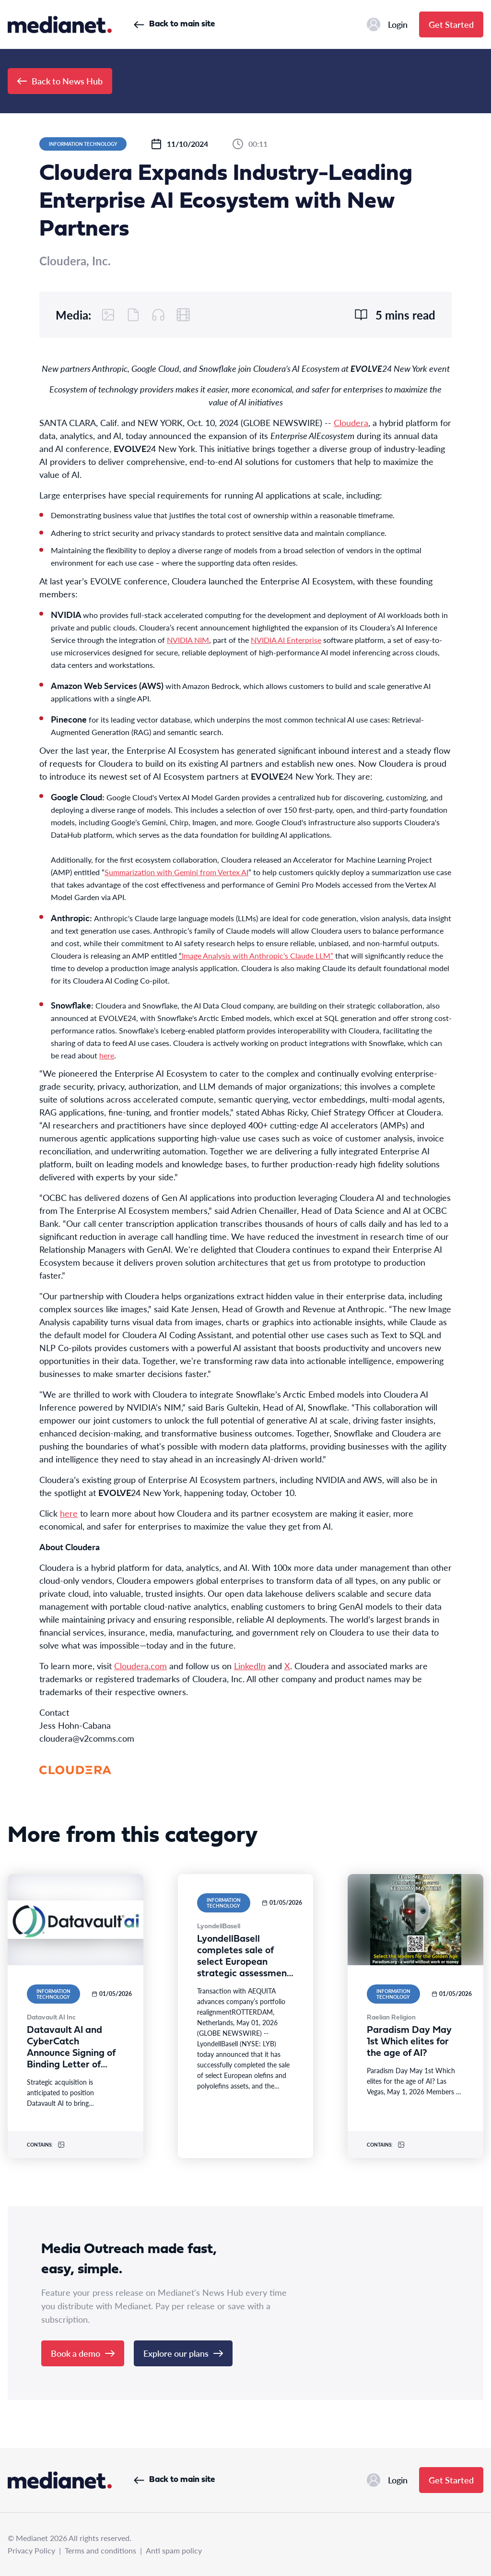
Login (387, 24)
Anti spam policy (174, 2550)
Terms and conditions (100, 2550)
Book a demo (83, 2353)
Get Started (451, 24)
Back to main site (174, 24)
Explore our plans (183, 2353)
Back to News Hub (60, 81)
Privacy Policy (31, 2550)
